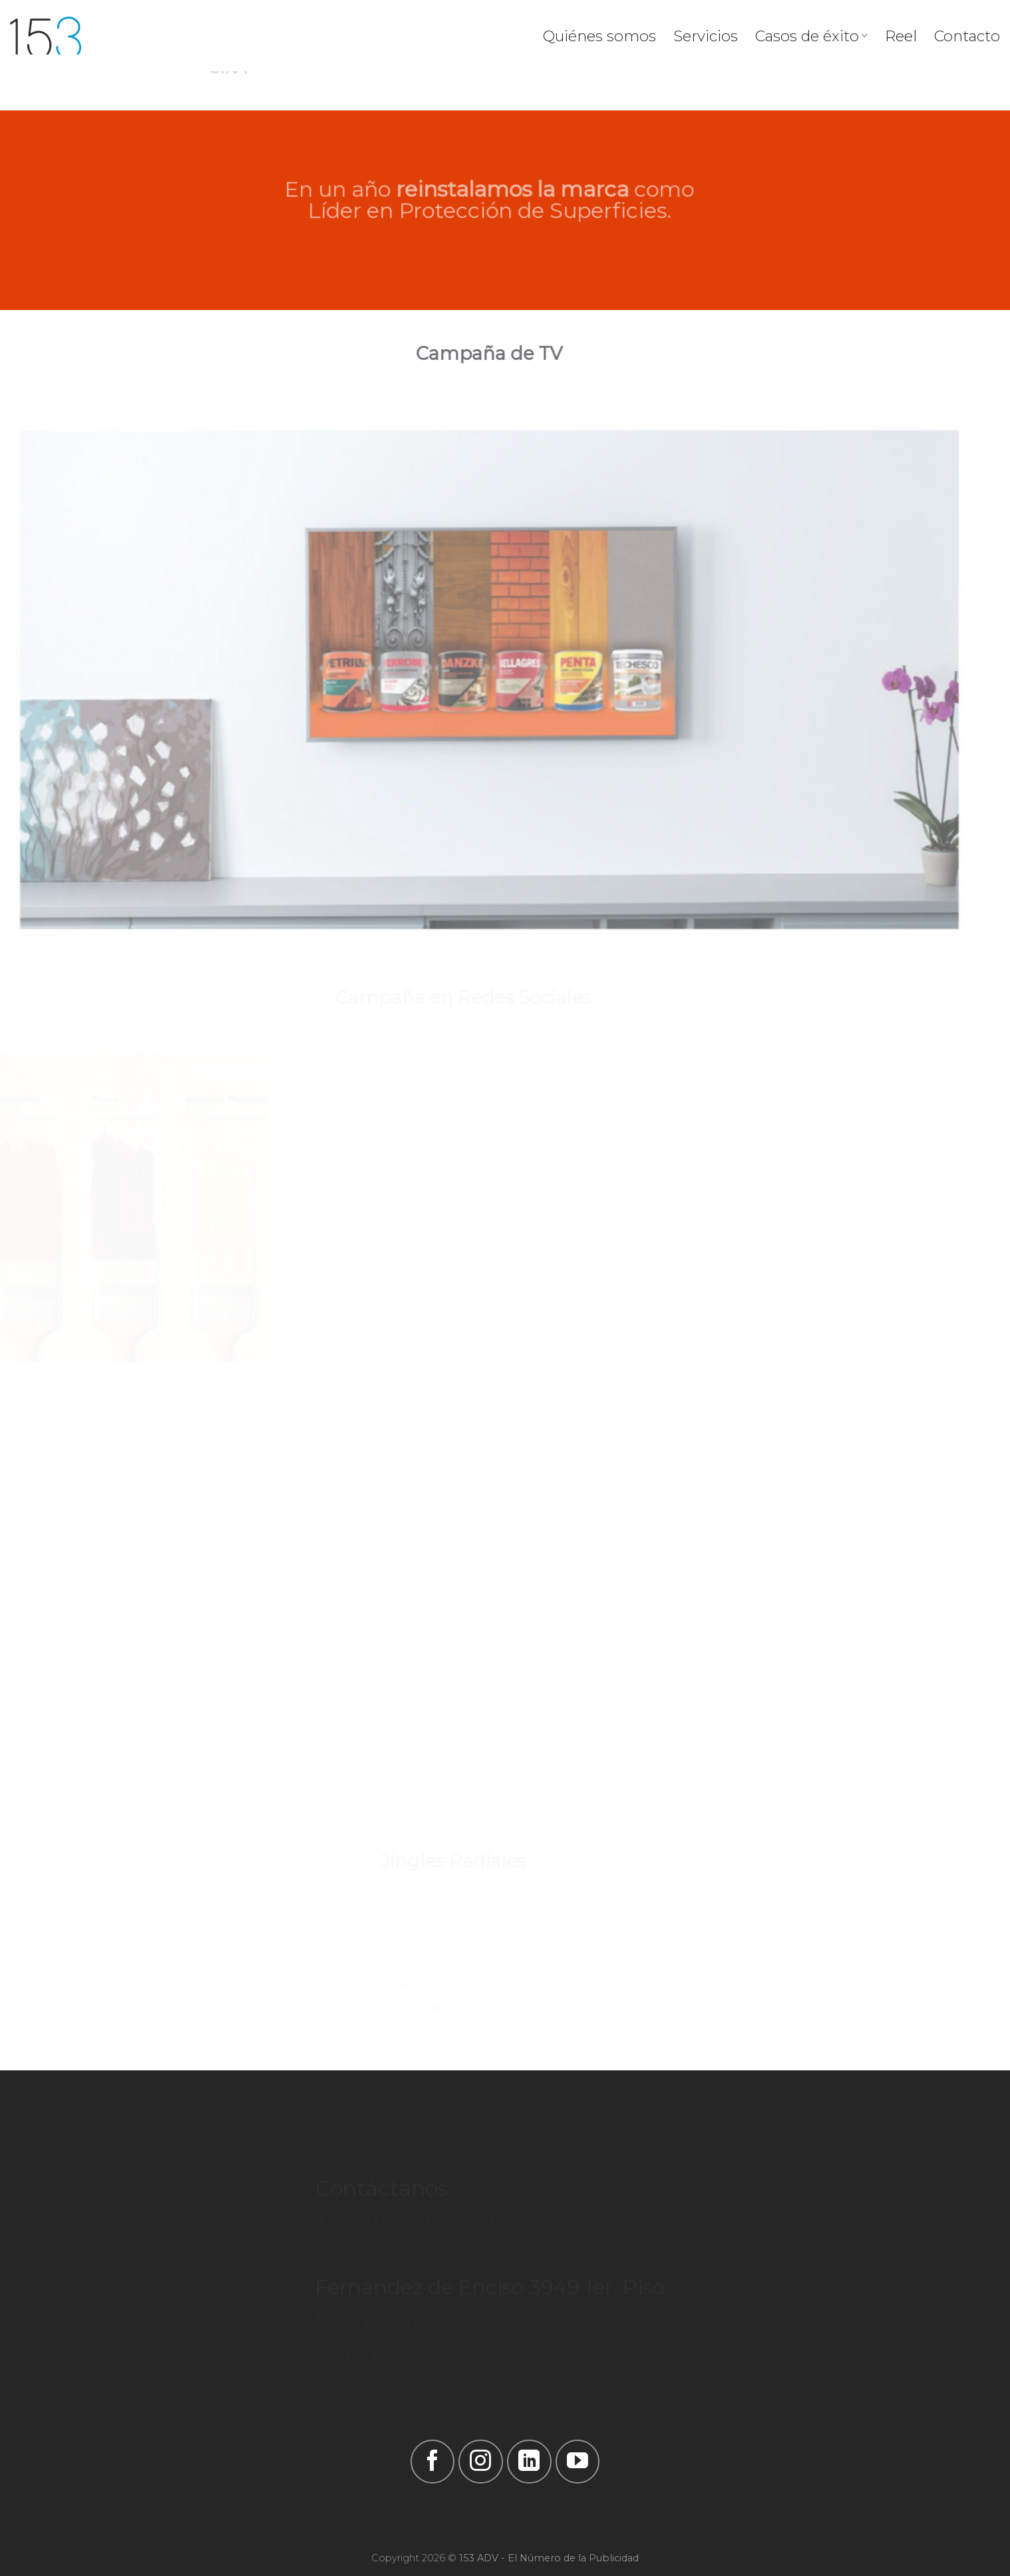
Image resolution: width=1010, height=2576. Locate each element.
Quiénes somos (599, 36)
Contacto (967, 36)
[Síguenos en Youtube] (577, 2462)
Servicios (705, 36)
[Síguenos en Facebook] (432, 2462)
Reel (901, 36)
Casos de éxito (811, 36)
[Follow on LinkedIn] (529, 2462)
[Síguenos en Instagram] (480, 2462)
